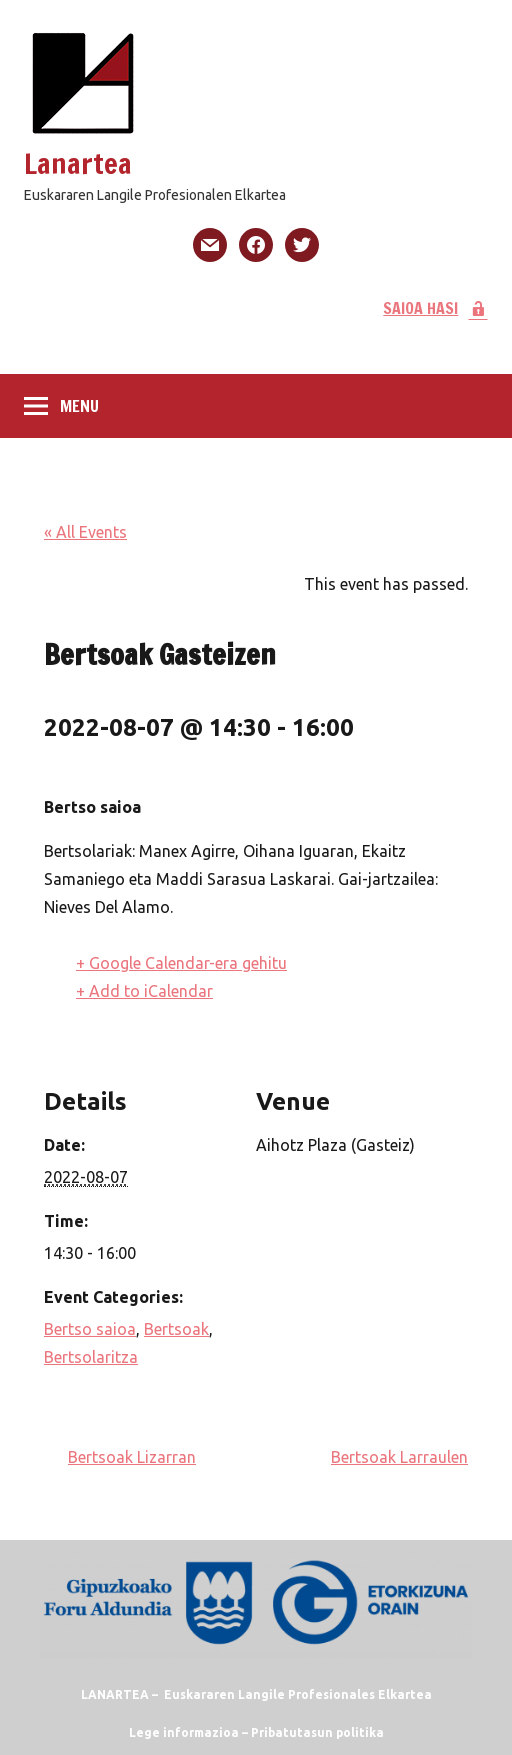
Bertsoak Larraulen (399, 1457)
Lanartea (78, 163)
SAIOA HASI (435, 308)
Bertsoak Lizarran (132, 1457)
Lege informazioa (184, 1732)
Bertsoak (176, 1329)
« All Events (85, 532)
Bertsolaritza (91, 1357)
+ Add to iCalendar (144, 991)
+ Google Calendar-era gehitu (181, 963)
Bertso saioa (90, 1329)
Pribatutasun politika (317, 1732)
